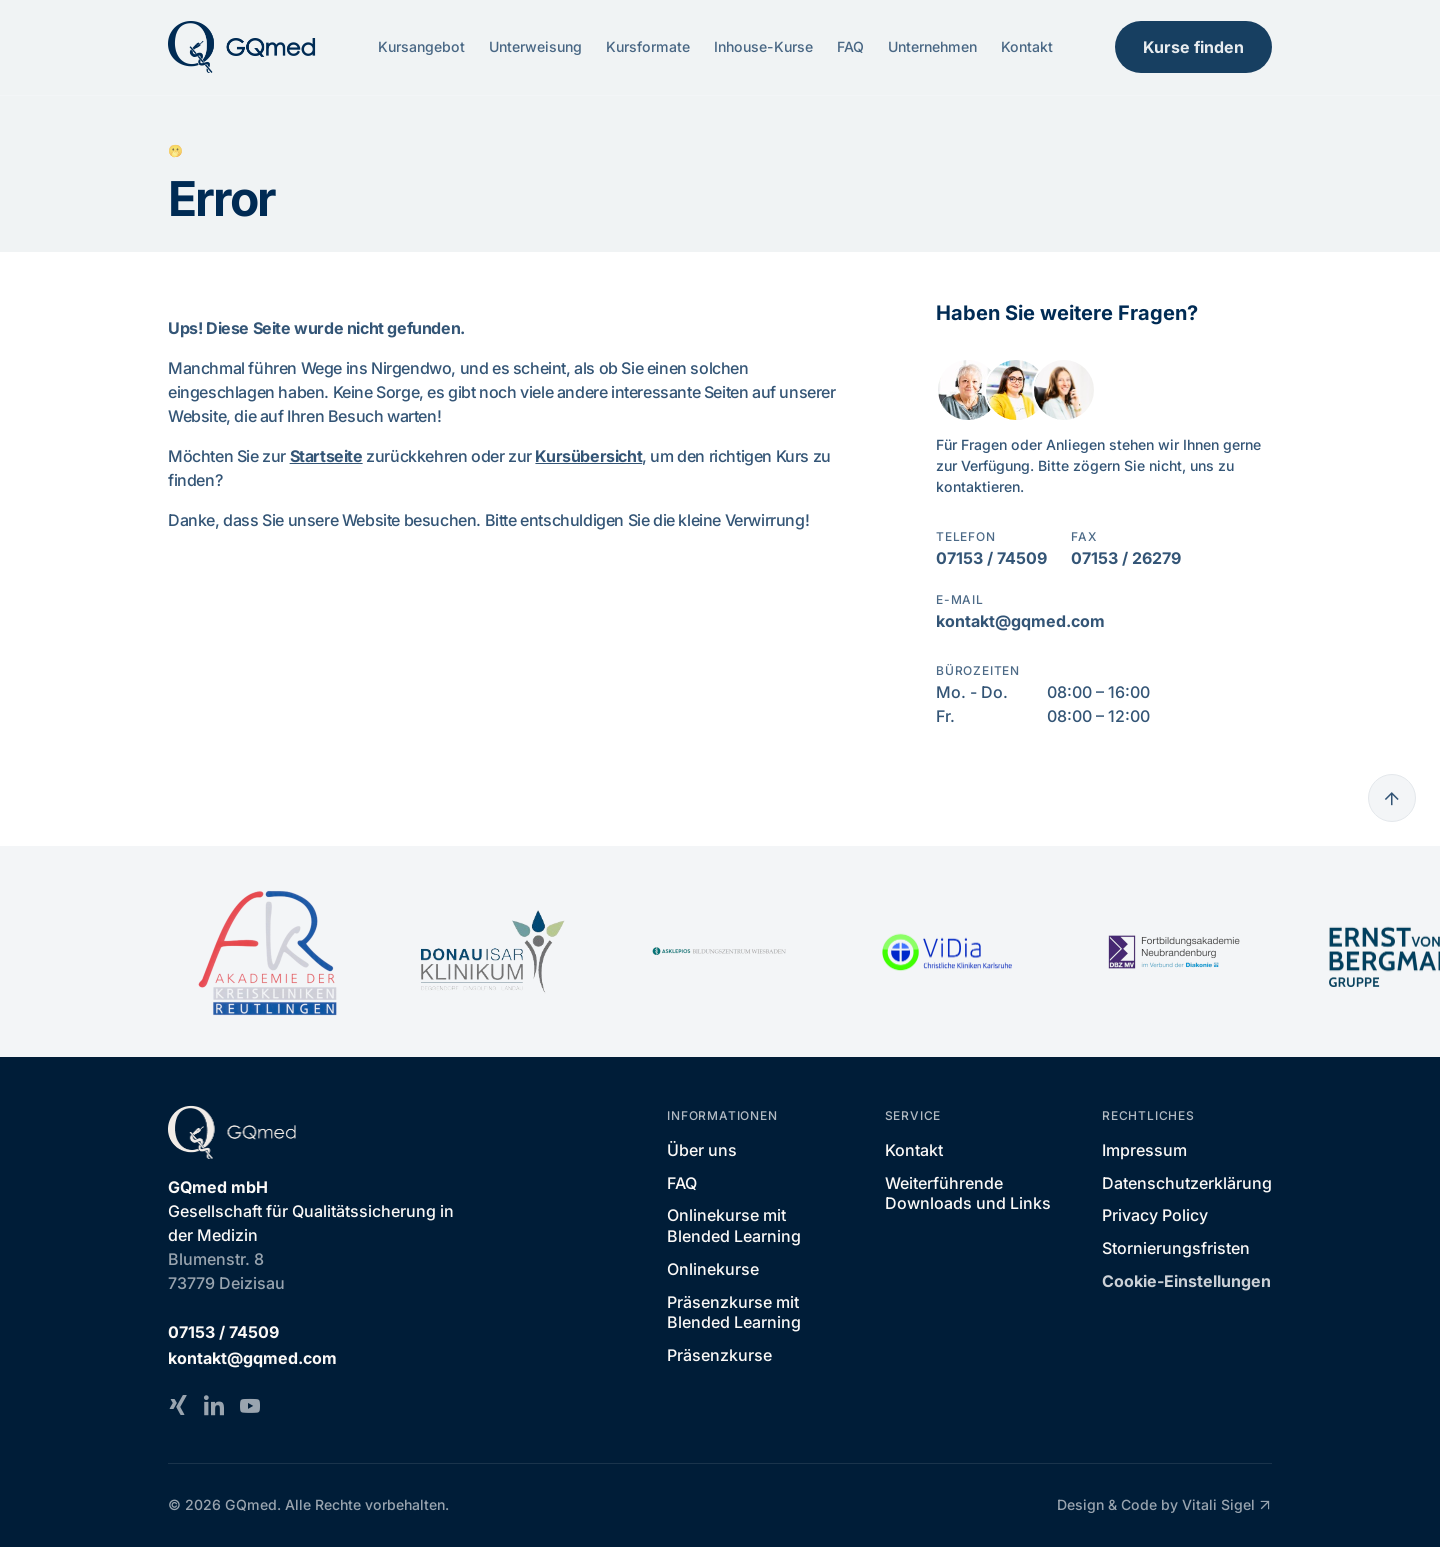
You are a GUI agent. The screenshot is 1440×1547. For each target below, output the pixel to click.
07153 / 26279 (1126, 558)
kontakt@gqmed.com (1020, 621)
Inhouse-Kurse (763, 46)
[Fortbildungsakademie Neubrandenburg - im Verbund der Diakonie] (1173, 952)
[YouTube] (250, 1405)
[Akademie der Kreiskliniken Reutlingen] (265, 951)
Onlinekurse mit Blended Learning (734, 1225)
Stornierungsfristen (1176, 1248)
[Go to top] (1392, 798)
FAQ (850, 46)
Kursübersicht (588, 456)
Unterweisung (535, 46)
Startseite (326, 456)
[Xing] (178, 1405)
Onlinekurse (713, 1269)
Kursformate (648, 46)
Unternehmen (932, 46)
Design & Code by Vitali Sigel (1164, 1505)
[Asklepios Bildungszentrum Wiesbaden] (719, 951)
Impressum (1144, 1150)
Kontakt (1027, 46)
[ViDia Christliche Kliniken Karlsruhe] (946, 952)
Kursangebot (421, 46)
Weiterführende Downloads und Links (968, 1193)
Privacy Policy (1155, 1215)
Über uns (702, 1150)
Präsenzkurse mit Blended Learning (734, 1312)
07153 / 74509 (991, 558)
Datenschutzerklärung (1187, 1183)
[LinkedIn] (214, 1405)
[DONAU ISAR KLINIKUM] (492, 952)
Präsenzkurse (719, 1355)
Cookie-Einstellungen (1186, 1281)
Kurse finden (1193, 47)
